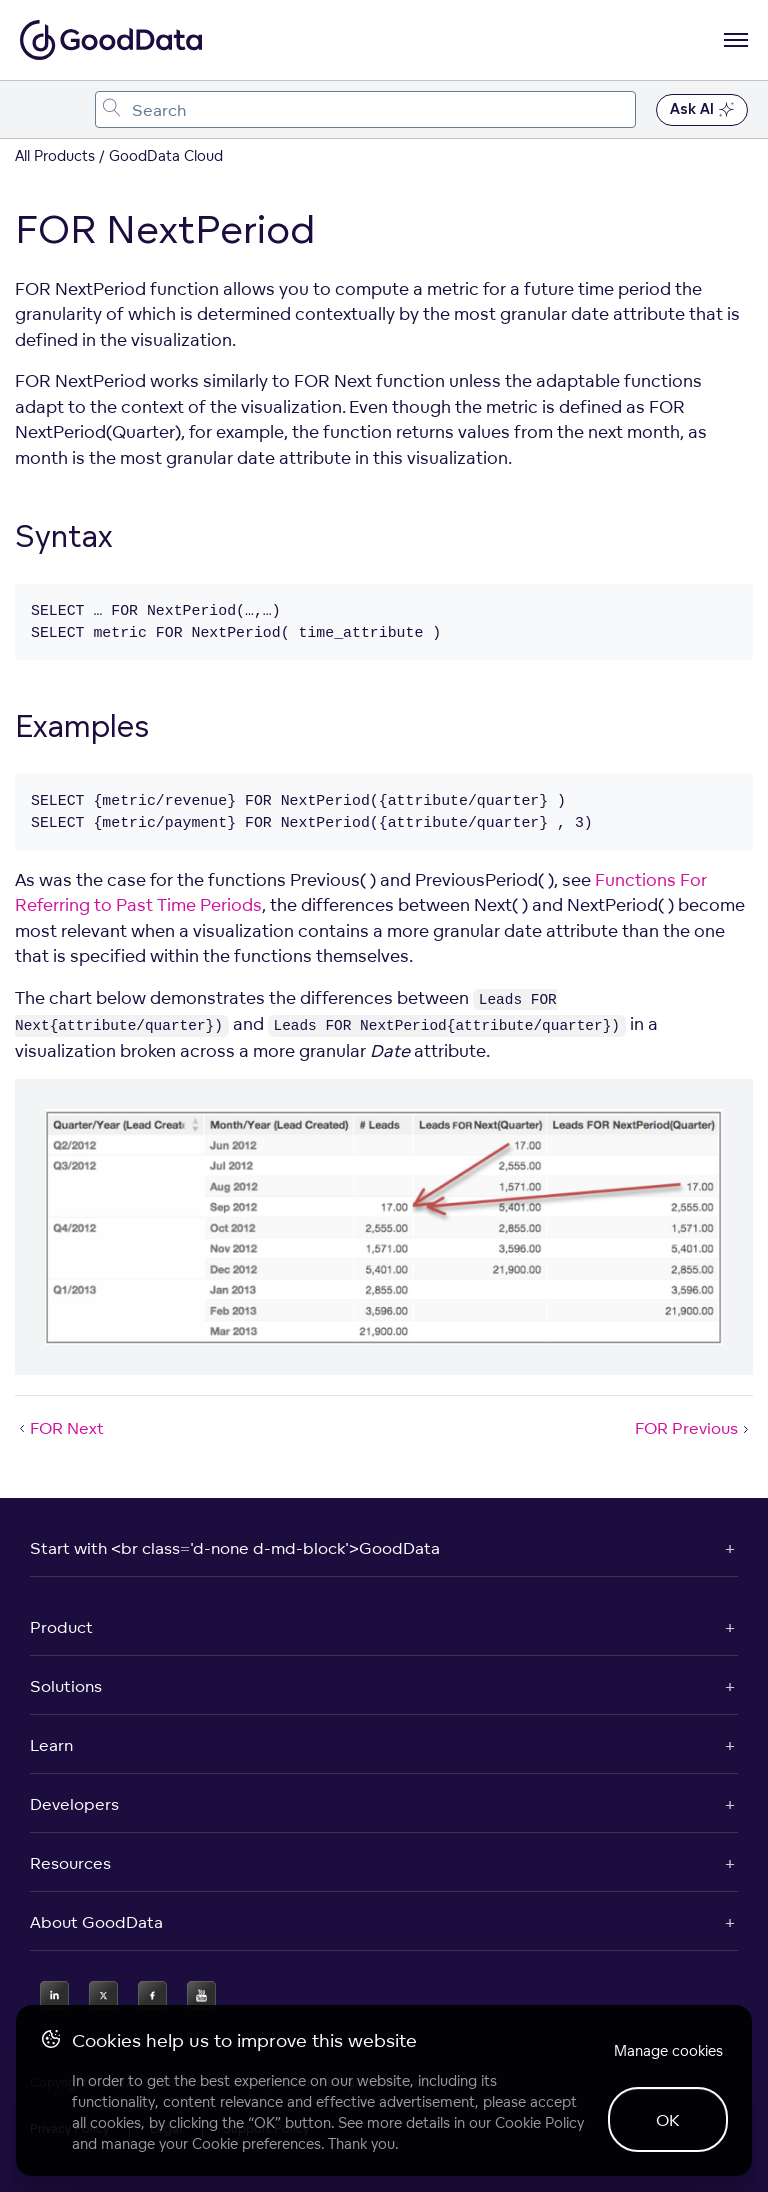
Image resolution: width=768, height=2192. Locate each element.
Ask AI (702, 110)
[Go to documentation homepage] (111, 40)
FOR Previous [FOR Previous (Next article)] (694, 1428)
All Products (55, 155)
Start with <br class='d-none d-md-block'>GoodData (235, 1548)
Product (61, 1627)
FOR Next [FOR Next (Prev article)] (59, 1428)
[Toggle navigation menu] (37, 109)
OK (668, 2120)
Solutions (66, 1686)
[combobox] (365, 109)
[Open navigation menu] (736, 40)
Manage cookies (668, 2050)
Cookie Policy (539, 2122)
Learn (51, 1745)
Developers (74, 1804)
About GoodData (96, 1922)
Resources (70, 1863)
